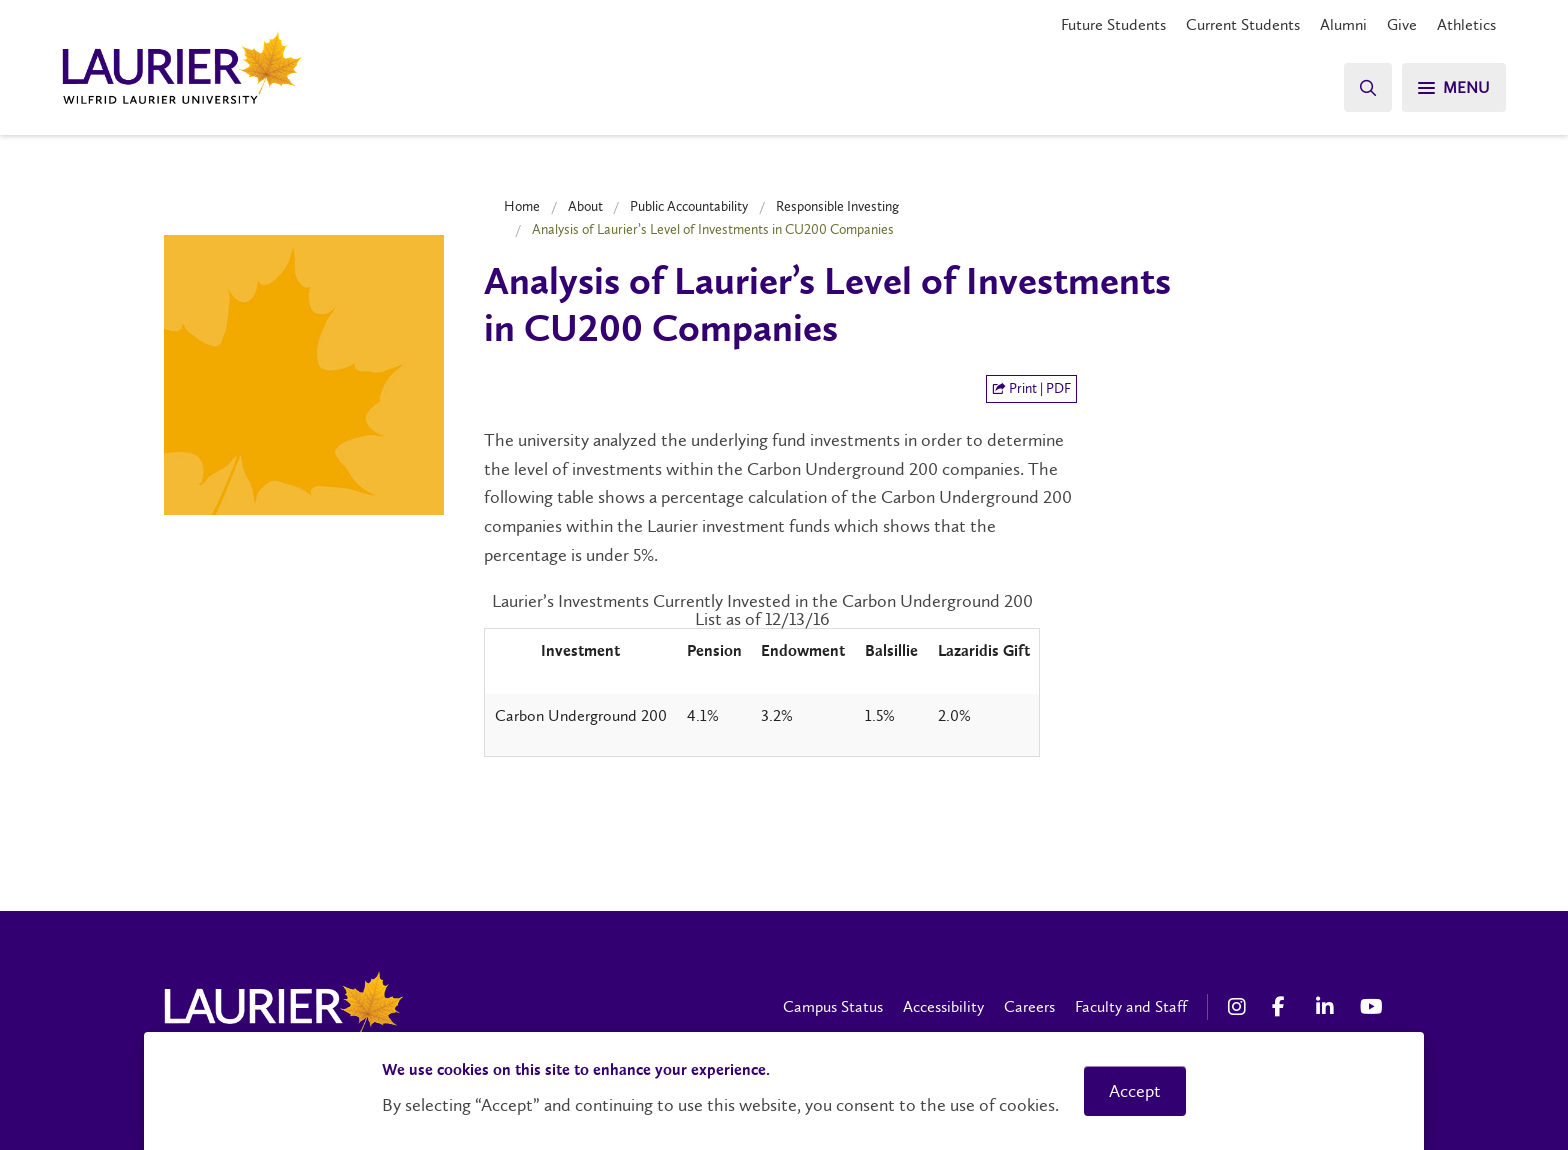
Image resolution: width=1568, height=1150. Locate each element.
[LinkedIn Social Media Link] (1328, 1007)
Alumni (1343, 24)
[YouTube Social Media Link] (1372, 1007)
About (585, 206)
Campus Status (833, 1006)
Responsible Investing (837, 206)
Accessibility (943, 1006)
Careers (1029, 1006)
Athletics (1466, 24)
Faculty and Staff (1131, 1006)
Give (1402, 24)
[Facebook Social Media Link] (1284, 1007)
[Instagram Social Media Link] (1240, 1007)
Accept (1135, 1091)
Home (522, 206)
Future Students (1113, 24)
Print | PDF (1031, 388)
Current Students (1243, 24)
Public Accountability (689, 206)
